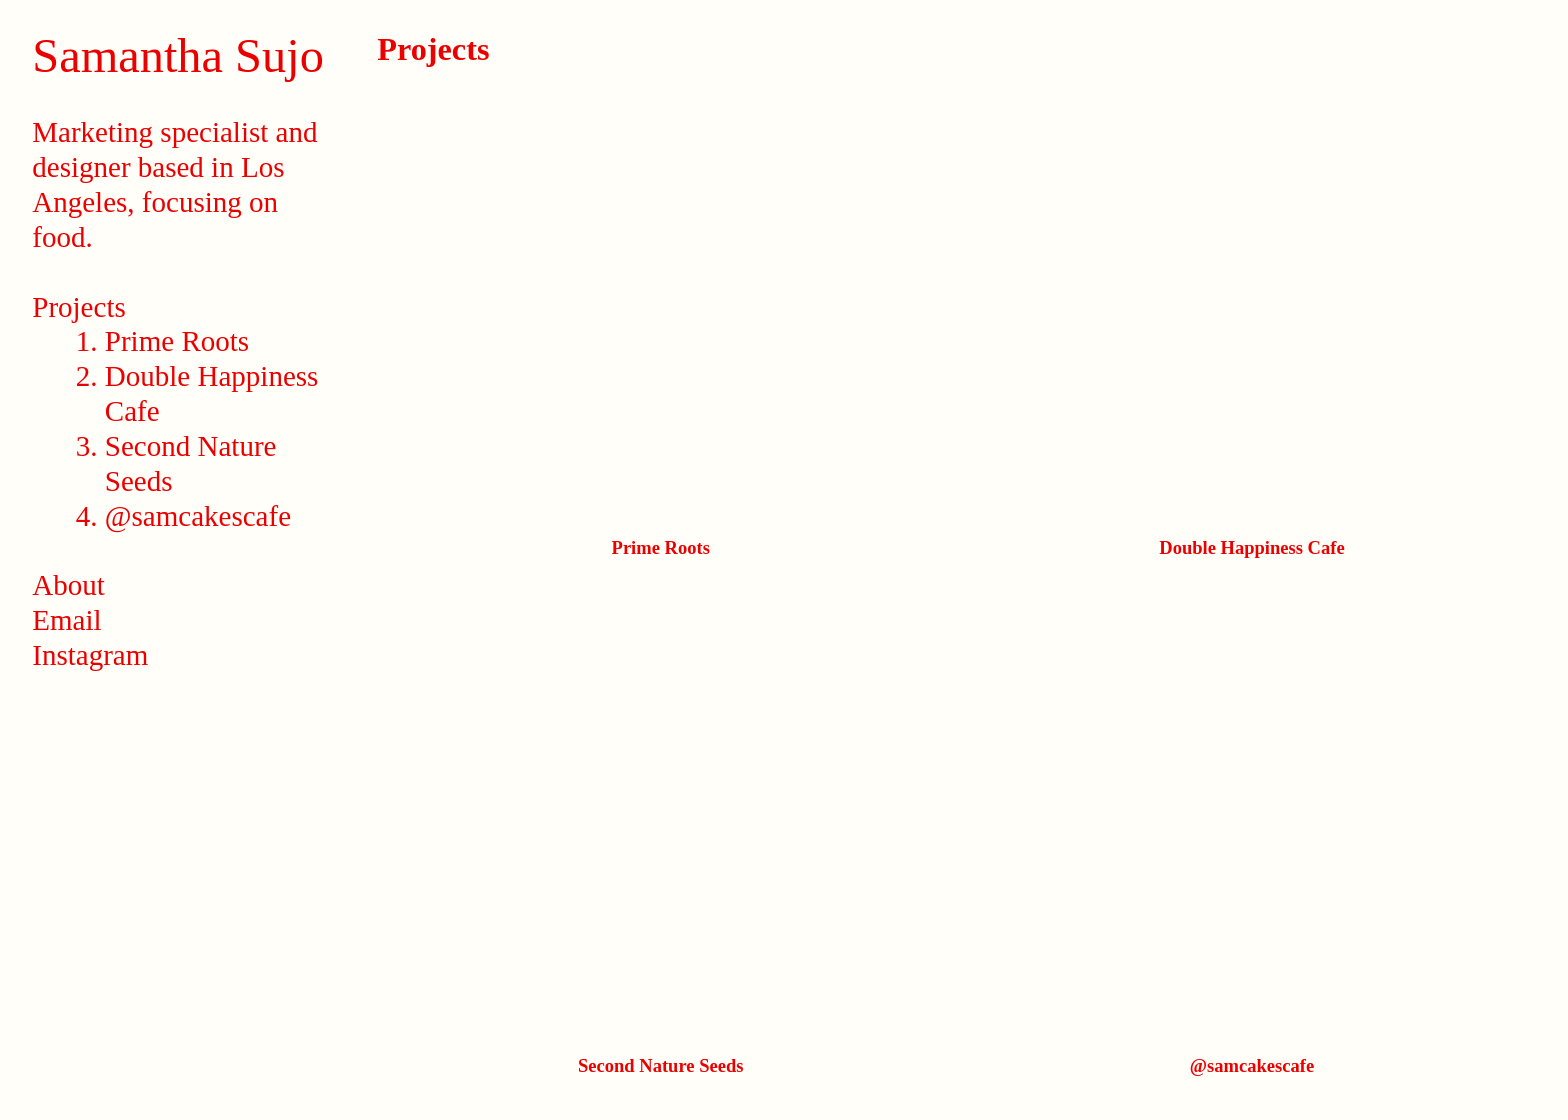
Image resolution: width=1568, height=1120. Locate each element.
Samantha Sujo (178, 55)
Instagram (90, 655)
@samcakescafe (198, 516)
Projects (78, 307)
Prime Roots (177, 341)
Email (66, 620)
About (68, 585)
